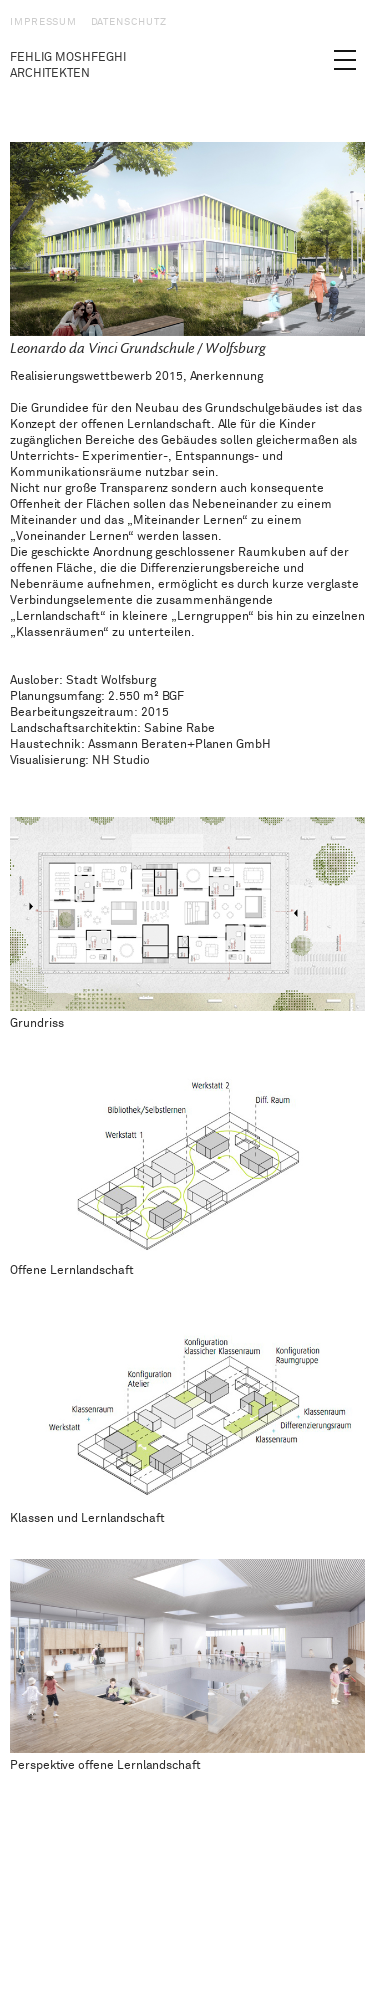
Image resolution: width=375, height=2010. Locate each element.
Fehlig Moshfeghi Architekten (68, 65)
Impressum (43, 22)
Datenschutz (129, 22)
